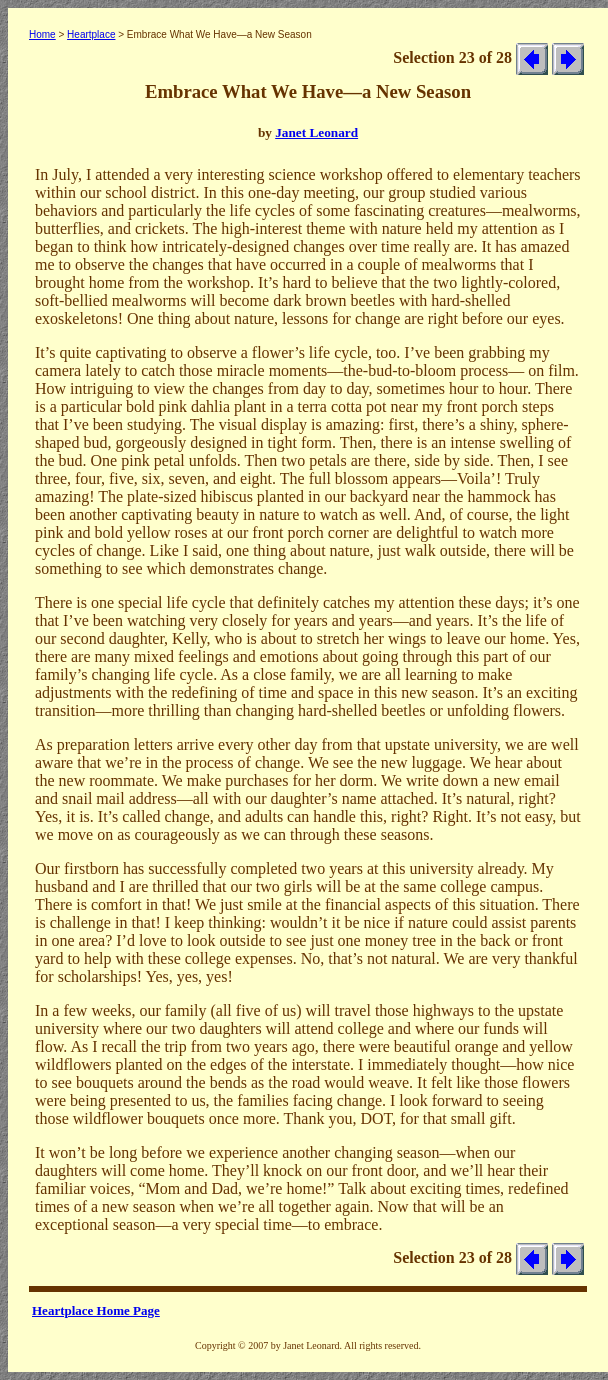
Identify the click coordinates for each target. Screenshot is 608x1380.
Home (42, 34)
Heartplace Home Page (96, 1310)
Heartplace (91, 34)
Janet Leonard (316, 132)
